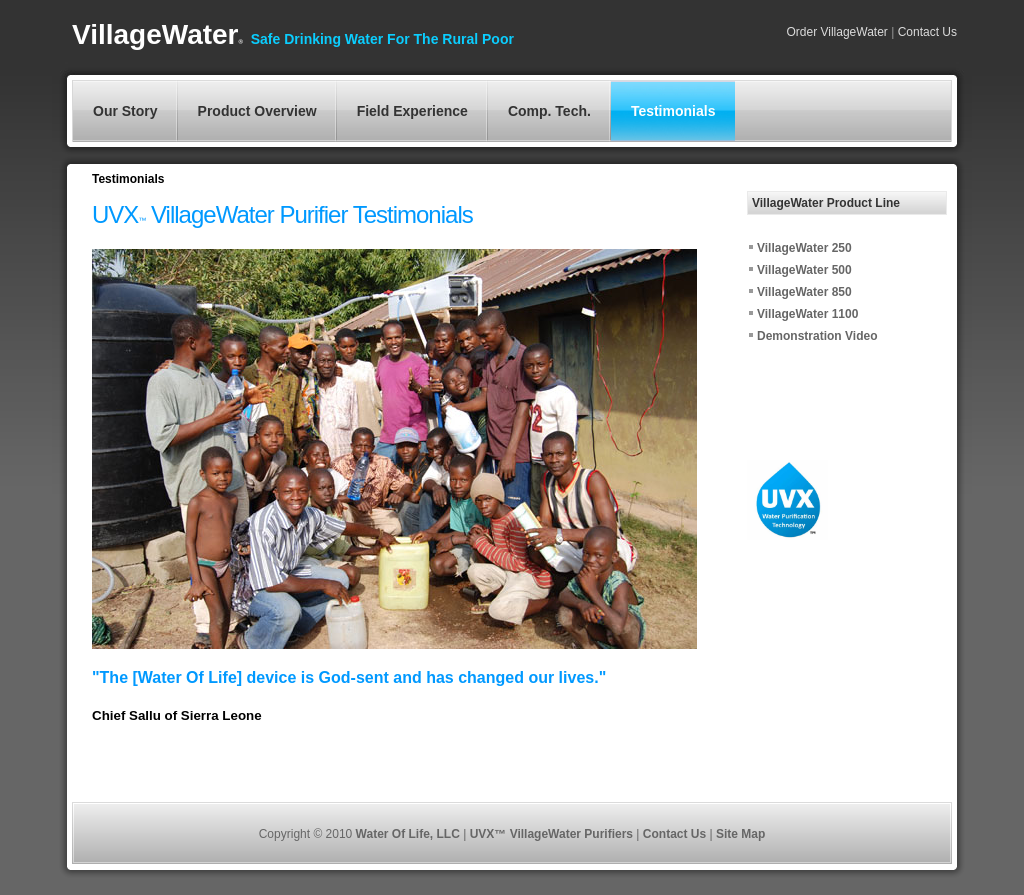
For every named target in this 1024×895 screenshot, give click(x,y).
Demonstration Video (817, 336)
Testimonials (673, 111)
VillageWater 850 (804, 292)
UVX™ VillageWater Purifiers (553, 834)
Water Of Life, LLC (410, 834)
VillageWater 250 (804, 248)
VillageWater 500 (804, 270)
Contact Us (925, 32)
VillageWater (157, 34)
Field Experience (412, 111)
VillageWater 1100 (807, 314)
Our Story (125, 111)
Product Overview (257, 111)
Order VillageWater (836, 32)
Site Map (740, 834)
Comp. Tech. (549, 111)
